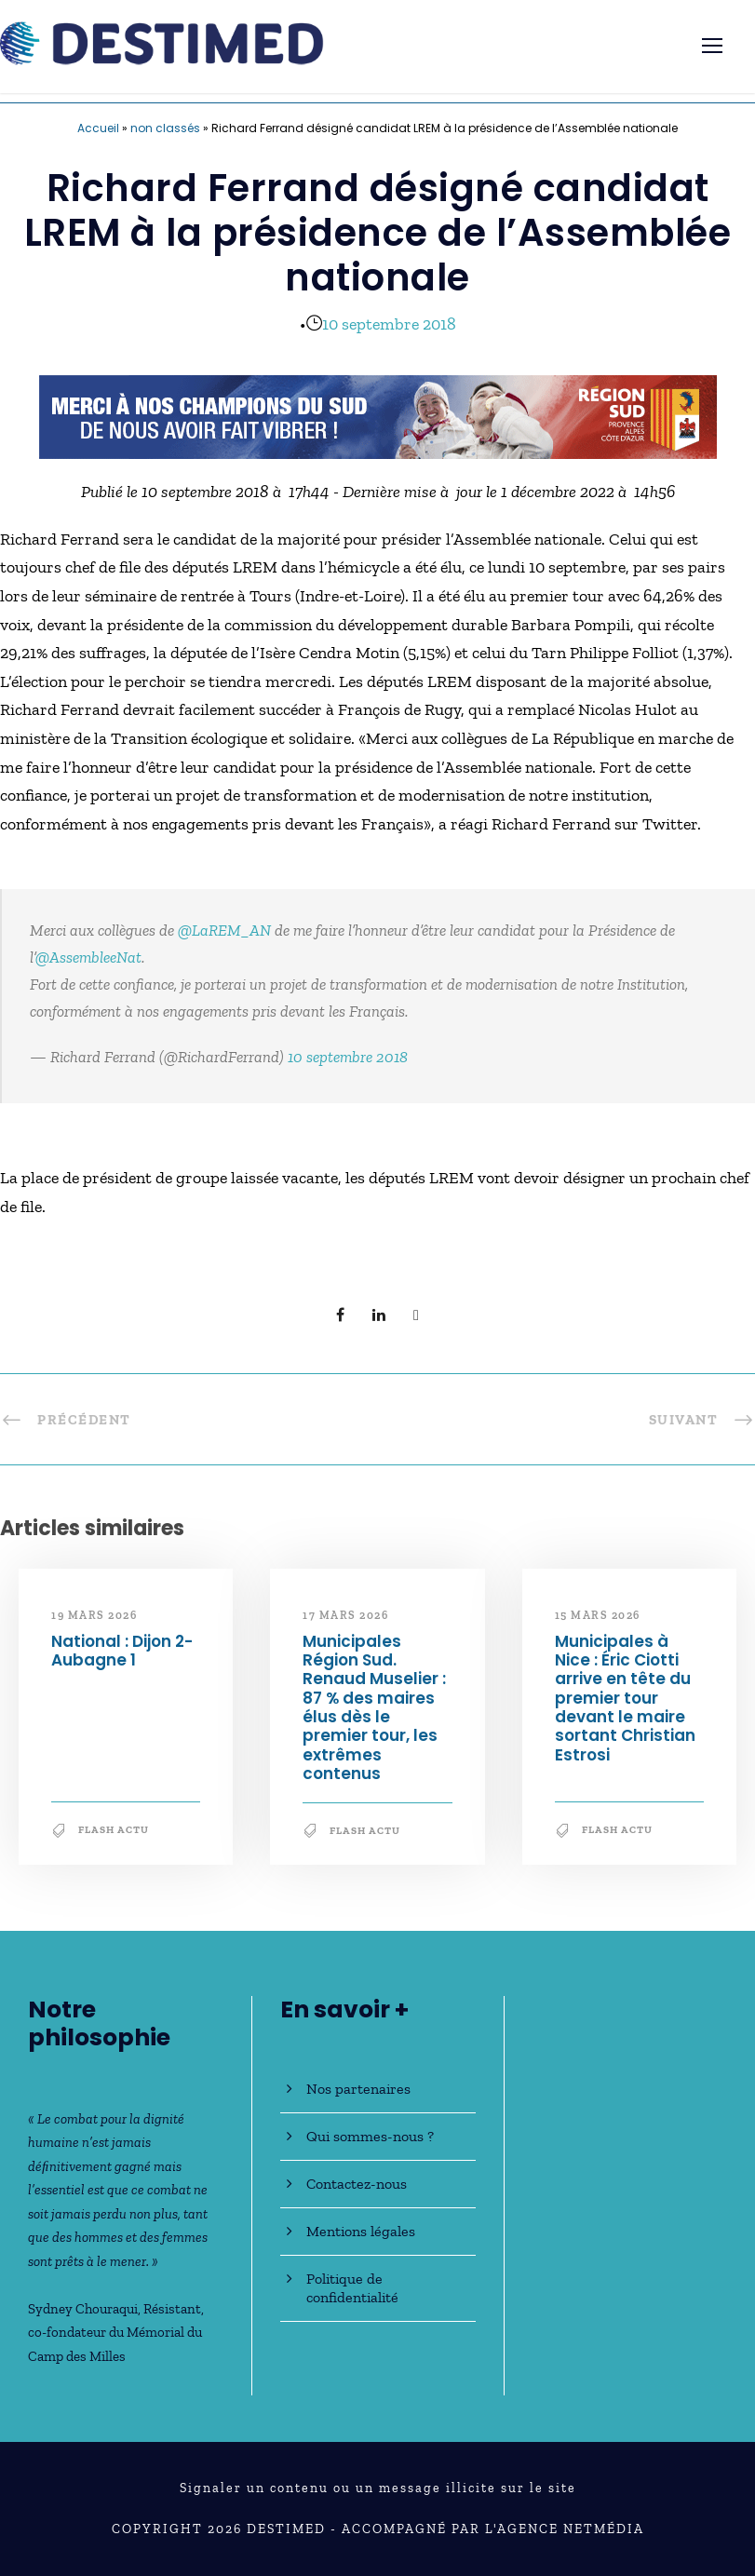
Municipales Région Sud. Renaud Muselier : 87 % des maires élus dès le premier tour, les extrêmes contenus (374, 1708)
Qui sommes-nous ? (370, 2136)
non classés (165, 128)
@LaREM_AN (224, 930)
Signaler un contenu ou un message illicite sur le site (378, 2488)
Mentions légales (360, 2231)
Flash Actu (113, 1830)
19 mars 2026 (94, 1615)
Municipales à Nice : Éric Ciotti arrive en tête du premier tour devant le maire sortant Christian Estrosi (625, 1698)
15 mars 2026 (597, 1615)
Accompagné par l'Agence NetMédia (493, 2529)
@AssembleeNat (88, 957)
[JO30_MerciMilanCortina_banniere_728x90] (378, 415)
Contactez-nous (356, 2183)
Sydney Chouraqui (83, 2308)
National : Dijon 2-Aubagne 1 (122, 1650)
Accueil (98, 128)
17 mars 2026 (345, 1615)
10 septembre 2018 (389, 324)
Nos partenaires (358, 2088)
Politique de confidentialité (352, 2288)
